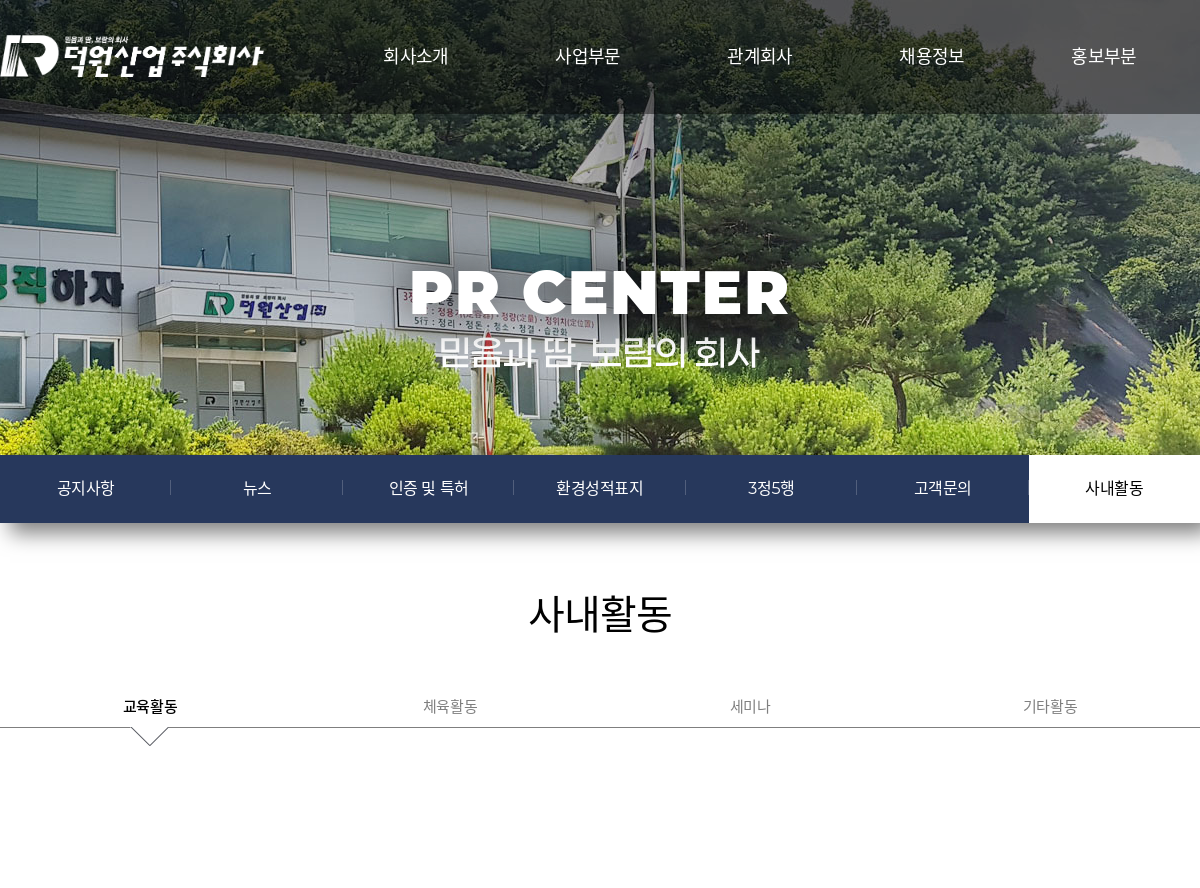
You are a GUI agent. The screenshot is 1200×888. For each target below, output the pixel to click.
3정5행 (771, 488)
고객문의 (943, 488)
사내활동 (1114, 488)
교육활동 (150, 706)
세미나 (750, 706)
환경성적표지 (599, 488)
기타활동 (1050, 706)
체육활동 (450, 706)
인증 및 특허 (429, 488)
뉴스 (257, 488)
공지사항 (86, 488)
